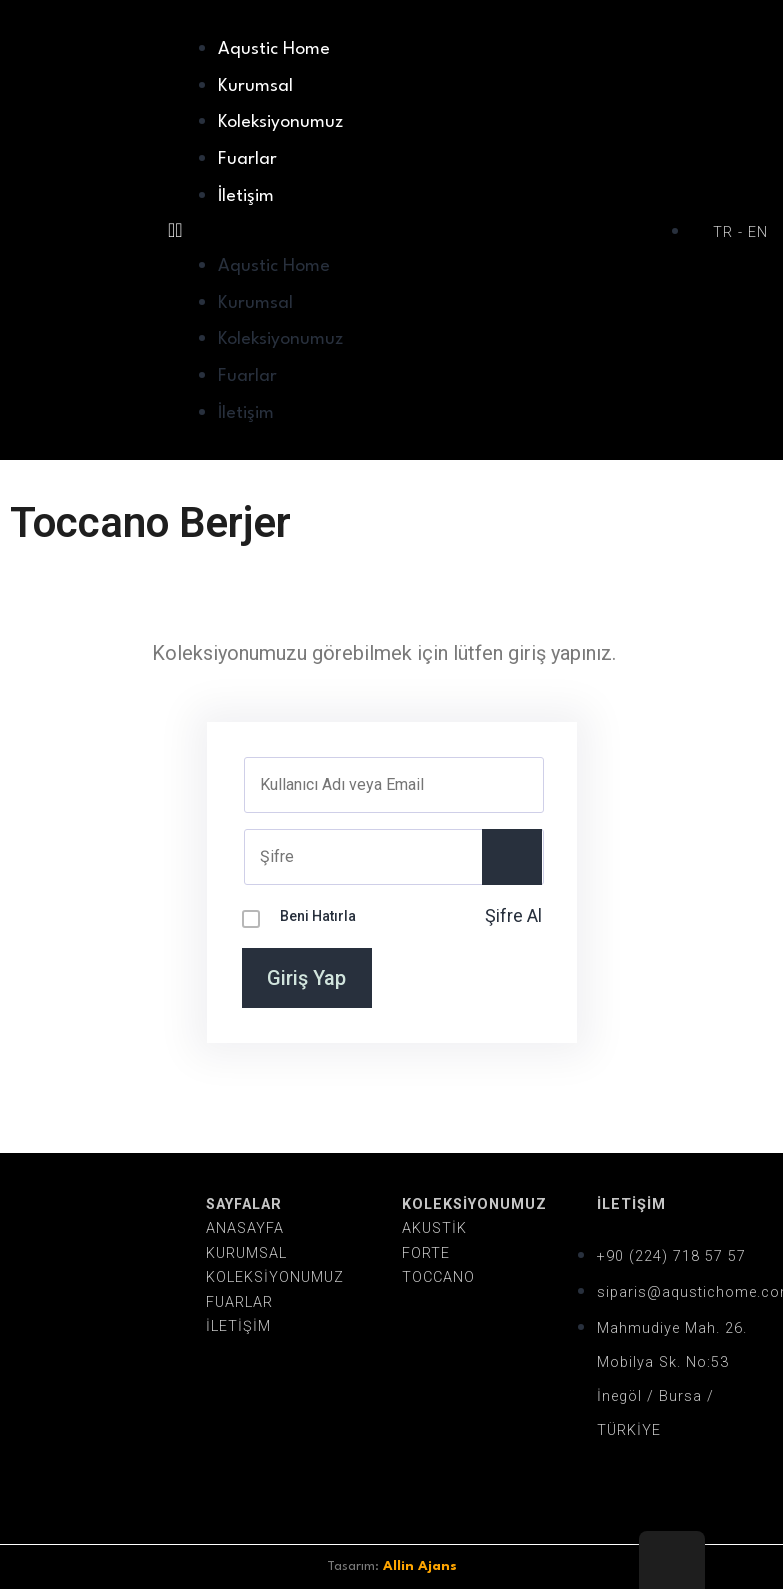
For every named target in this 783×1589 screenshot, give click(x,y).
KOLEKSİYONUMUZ (275, 1277)
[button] (419, 230)
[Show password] (512, 857)
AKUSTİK (434, 1228)
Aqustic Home (274, 49)
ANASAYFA (245, 1228)
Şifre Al (513, 915)
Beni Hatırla (318, 916)
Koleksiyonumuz (280, 122)
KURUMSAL (246, 1253)
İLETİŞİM (238, 1326)
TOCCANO (438, 1277)
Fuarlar (247, 159)
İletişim (246, 196)
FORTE (426, 1253)
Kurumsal (255, 86)
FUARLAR (239, 1302)
